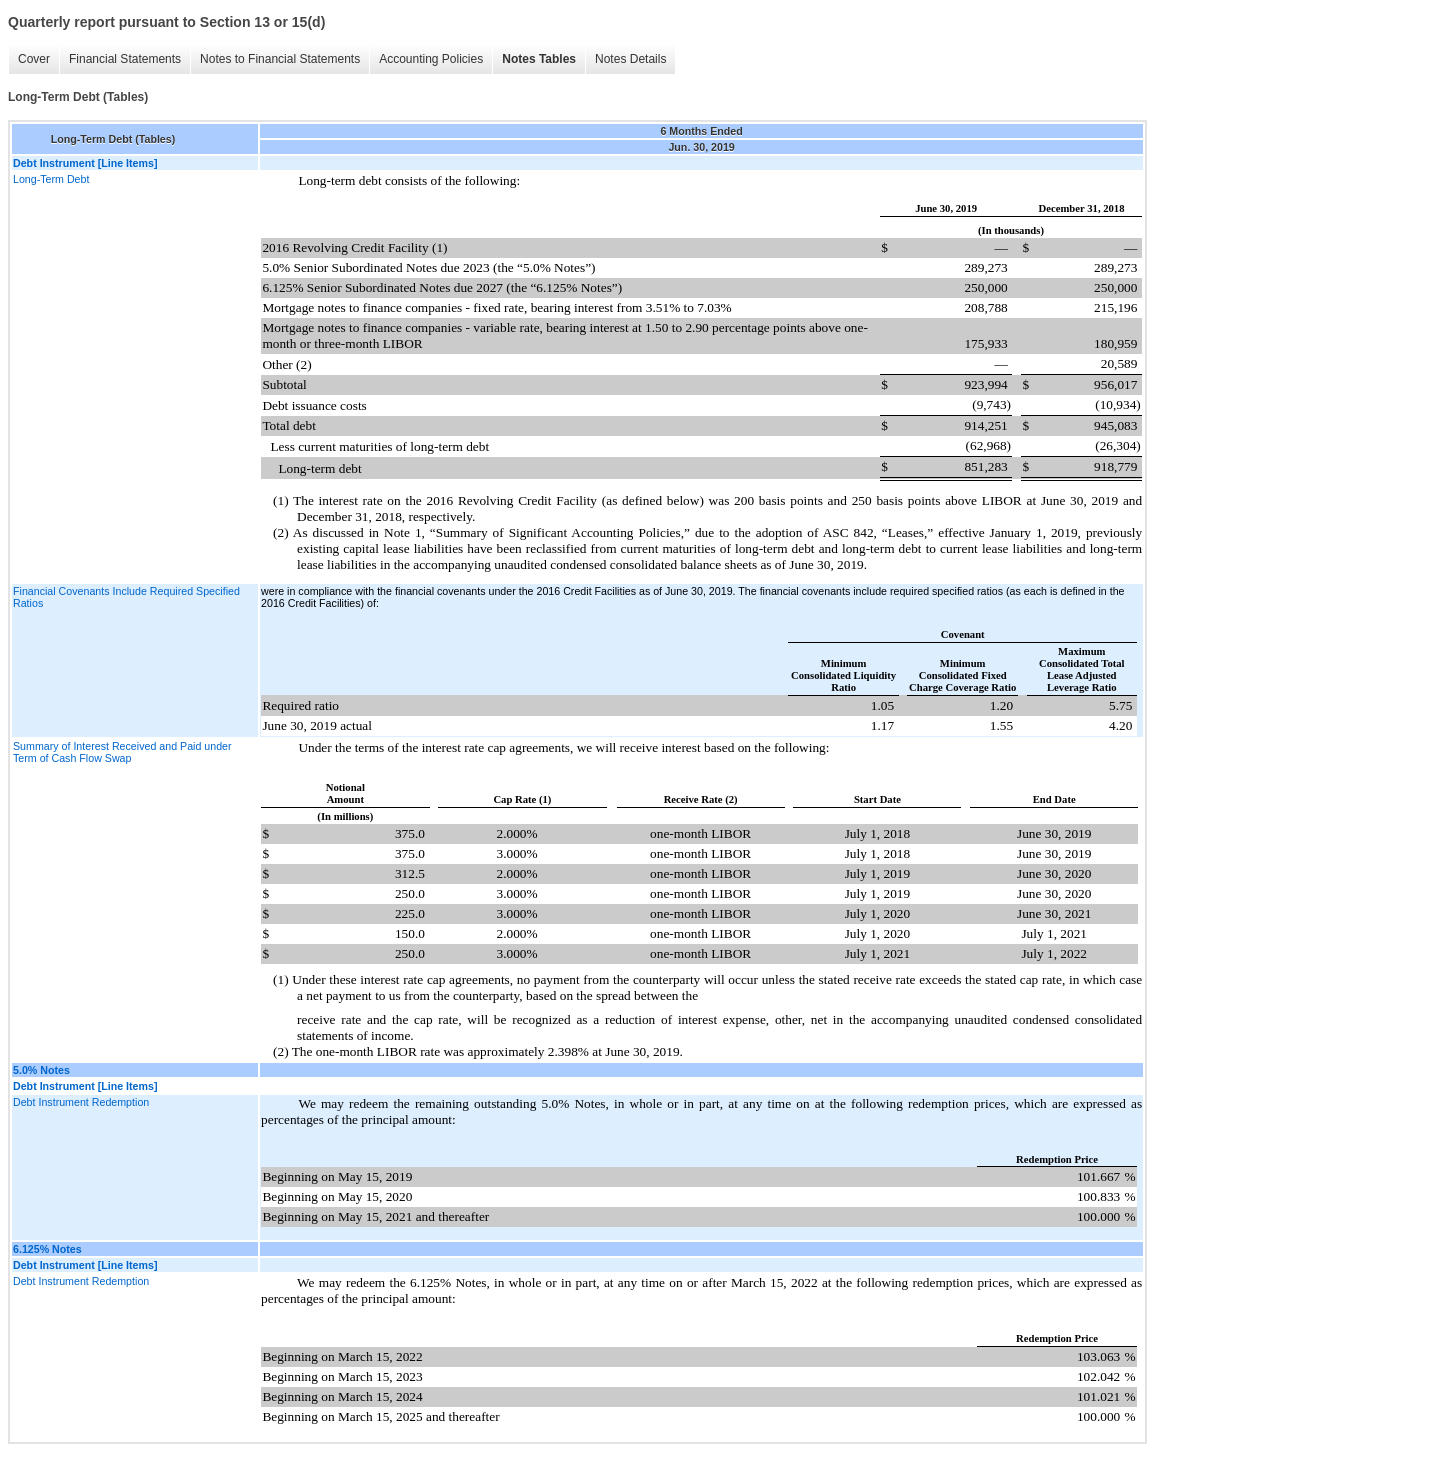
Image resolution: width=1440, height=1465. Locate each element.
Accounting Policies (431, 59)
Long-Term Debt (51, 179)
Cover (34, 59)
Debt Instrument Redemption (81, 1102)
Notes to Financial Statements (280, 59)
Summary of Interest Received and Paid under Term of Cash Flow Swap (122, 752)
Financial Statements (125, 59)
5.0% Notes (41, 1070)
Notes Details (630, 59)
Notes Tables (539, 59)
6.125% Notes (47, 1249)
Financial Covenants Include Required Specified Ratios (126, 597)
